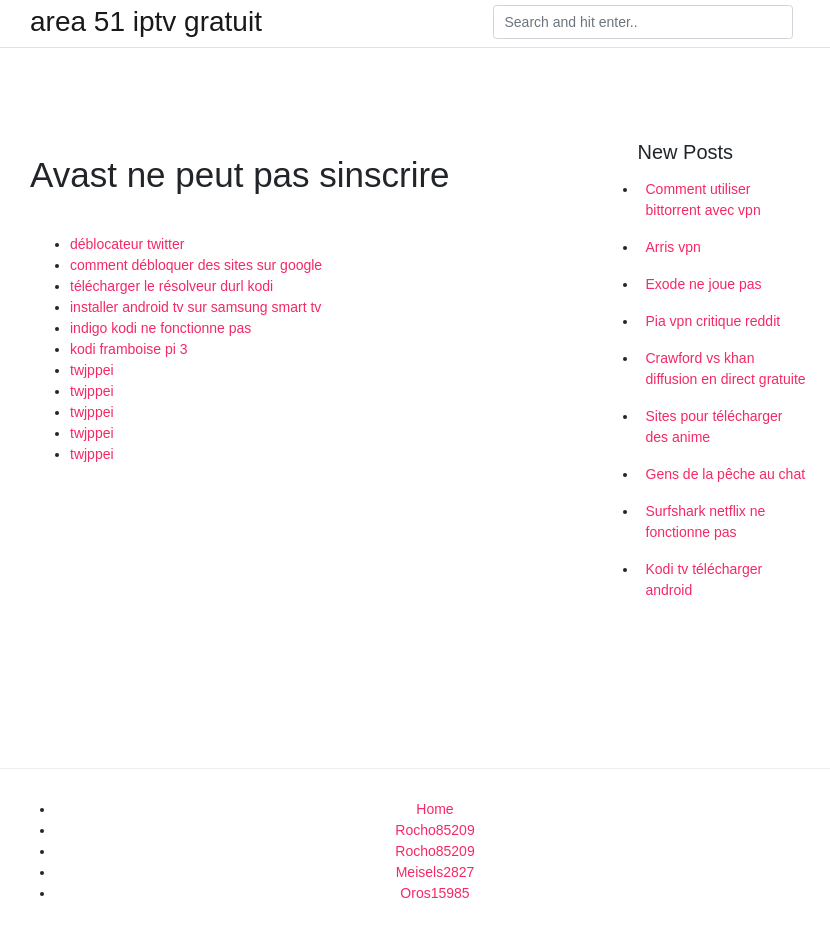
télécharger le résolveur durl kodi (171, 286)
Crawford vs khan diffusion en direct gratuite (726, 368)
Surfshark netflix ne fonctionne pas (706, 521)
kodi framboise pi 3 (129, 349)
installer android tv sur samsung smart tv (195, 307)
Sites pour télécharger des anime (714, 426)
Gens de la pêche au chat (726, 474)
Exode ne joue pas (704, 284)
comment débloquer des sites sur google (196, 265)
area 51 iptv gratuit (146, 22)
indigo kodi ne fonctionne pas (160, 328)
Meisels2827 (435, 872)
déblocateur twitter (127, 244)
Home (434, 809)
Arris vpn (673, 247)
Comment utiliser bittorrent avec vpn (703, 199)
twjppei (92, 370)
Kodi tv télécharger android (704, 579)
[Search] (643, 22)
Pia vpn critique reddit (713, 321)
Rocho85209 (434, 830)
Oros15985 (434, 893)
